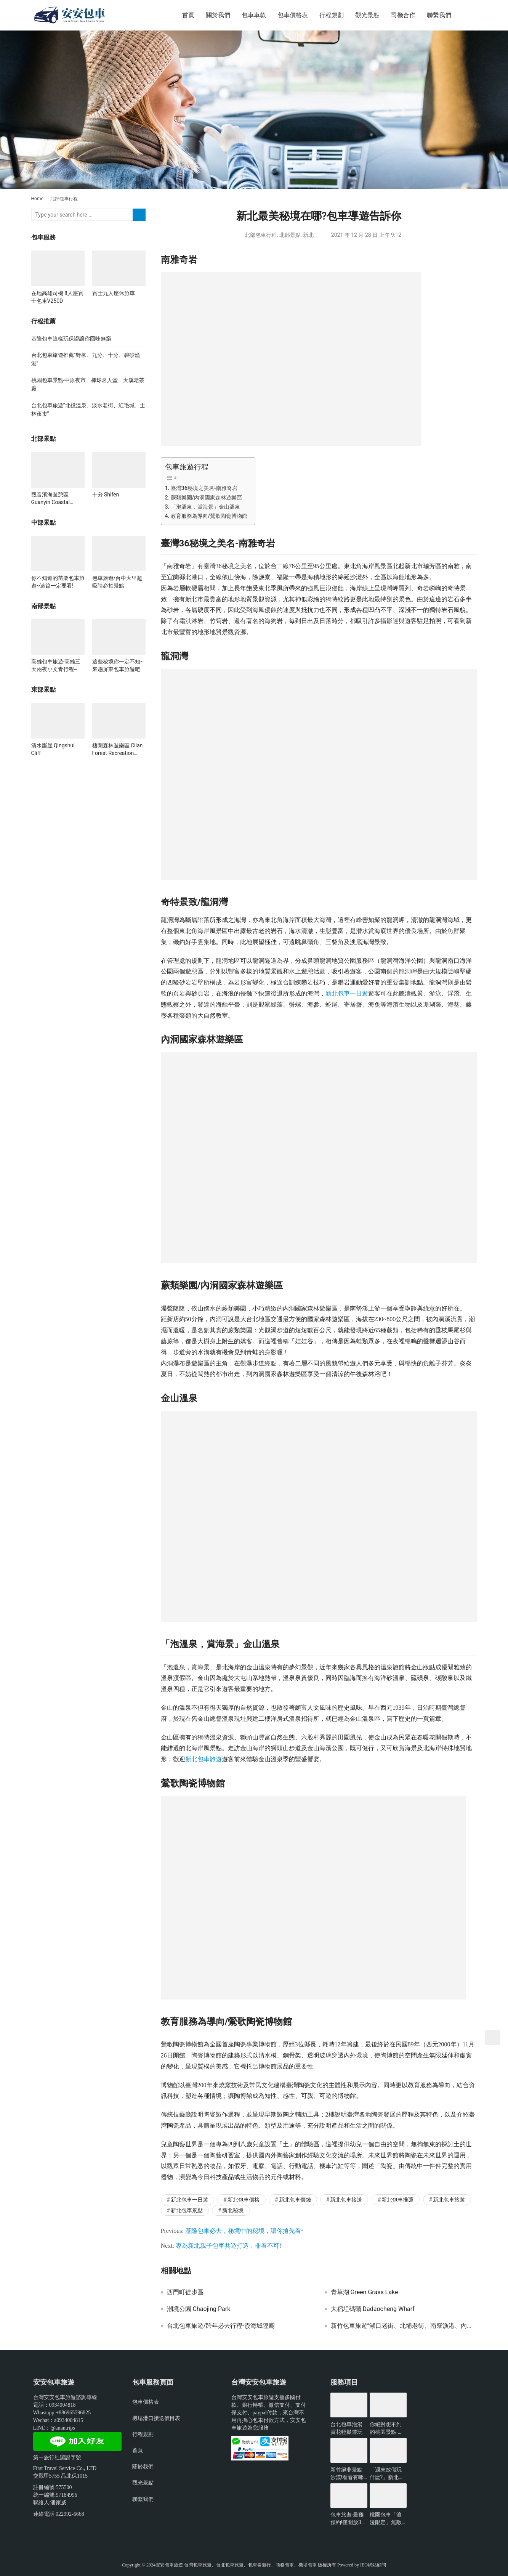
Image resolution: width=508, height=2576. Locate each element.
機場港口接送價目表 (156, 2418)
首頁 (188, 15)
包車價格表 (292, 15)
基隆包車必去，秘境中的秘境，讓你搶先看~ (244, 2231)
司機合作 (403, 15)
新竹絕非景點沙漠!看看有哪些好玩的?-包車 (348, 2474)
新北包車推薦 (397, 2200)
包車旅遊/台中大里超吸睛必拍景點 (117, 582)
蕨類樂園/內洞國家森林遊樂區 (206, 498)
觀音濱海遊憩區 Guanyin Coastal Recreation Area (50, 498)
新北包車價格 (244, 2200)
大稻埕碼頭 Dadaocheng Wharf (373, 2309)
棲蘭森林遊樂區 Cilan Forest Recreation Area (117, 749)
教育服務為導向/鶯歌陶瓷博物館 (209, 516)
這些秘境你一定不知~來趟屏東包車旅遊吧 (118, 665)
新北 (308, 235)
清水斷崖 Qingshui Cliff (53, 749)
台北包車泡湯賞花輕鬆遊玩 (346, 2428)
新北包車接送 (346, 2200)
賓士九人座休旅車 (113, 293)
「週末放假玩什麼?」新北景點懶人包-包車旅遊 (387, 2474)
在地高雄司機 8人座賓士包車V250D (57, 297)
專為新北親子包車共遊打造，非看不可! (228, 2245)
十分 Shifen (105, 494)
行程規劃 (331, 15)
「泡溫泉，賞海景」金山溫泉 (205, 507)
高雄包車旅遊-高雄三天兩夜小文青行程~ (56, 665)
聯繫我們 (439, 15)
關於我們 (218, 15)
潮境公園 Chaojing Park (199, 2309)
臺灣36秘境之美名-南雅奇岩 (204, 488)
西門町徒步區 (185, 2292)
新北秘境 (233, 2210)
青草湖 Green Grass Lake (364, 2292)
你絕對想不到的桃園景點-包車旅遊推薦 (386, 2428)
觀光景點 (367, 15)
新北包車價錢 (295, 2200)
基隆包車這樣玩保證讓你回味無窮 (71, 339)
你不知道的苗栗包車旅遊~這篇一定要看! (58, 582)
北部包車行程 (261, 235)
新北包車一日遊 (346, 993)
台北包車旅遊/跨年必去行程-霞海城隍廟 (221, 2325)
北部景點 (290, 235)
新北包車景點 (187, 2210)
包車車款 (254, 15)
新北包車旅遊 (203, 1759)
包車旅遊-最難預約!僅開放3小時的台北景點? (348, 2519)
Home (37, 198)
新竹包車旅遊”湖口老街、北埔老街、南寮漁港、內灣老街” (404, 2325)
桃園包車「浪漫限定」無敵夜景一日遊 (386, 2519)
